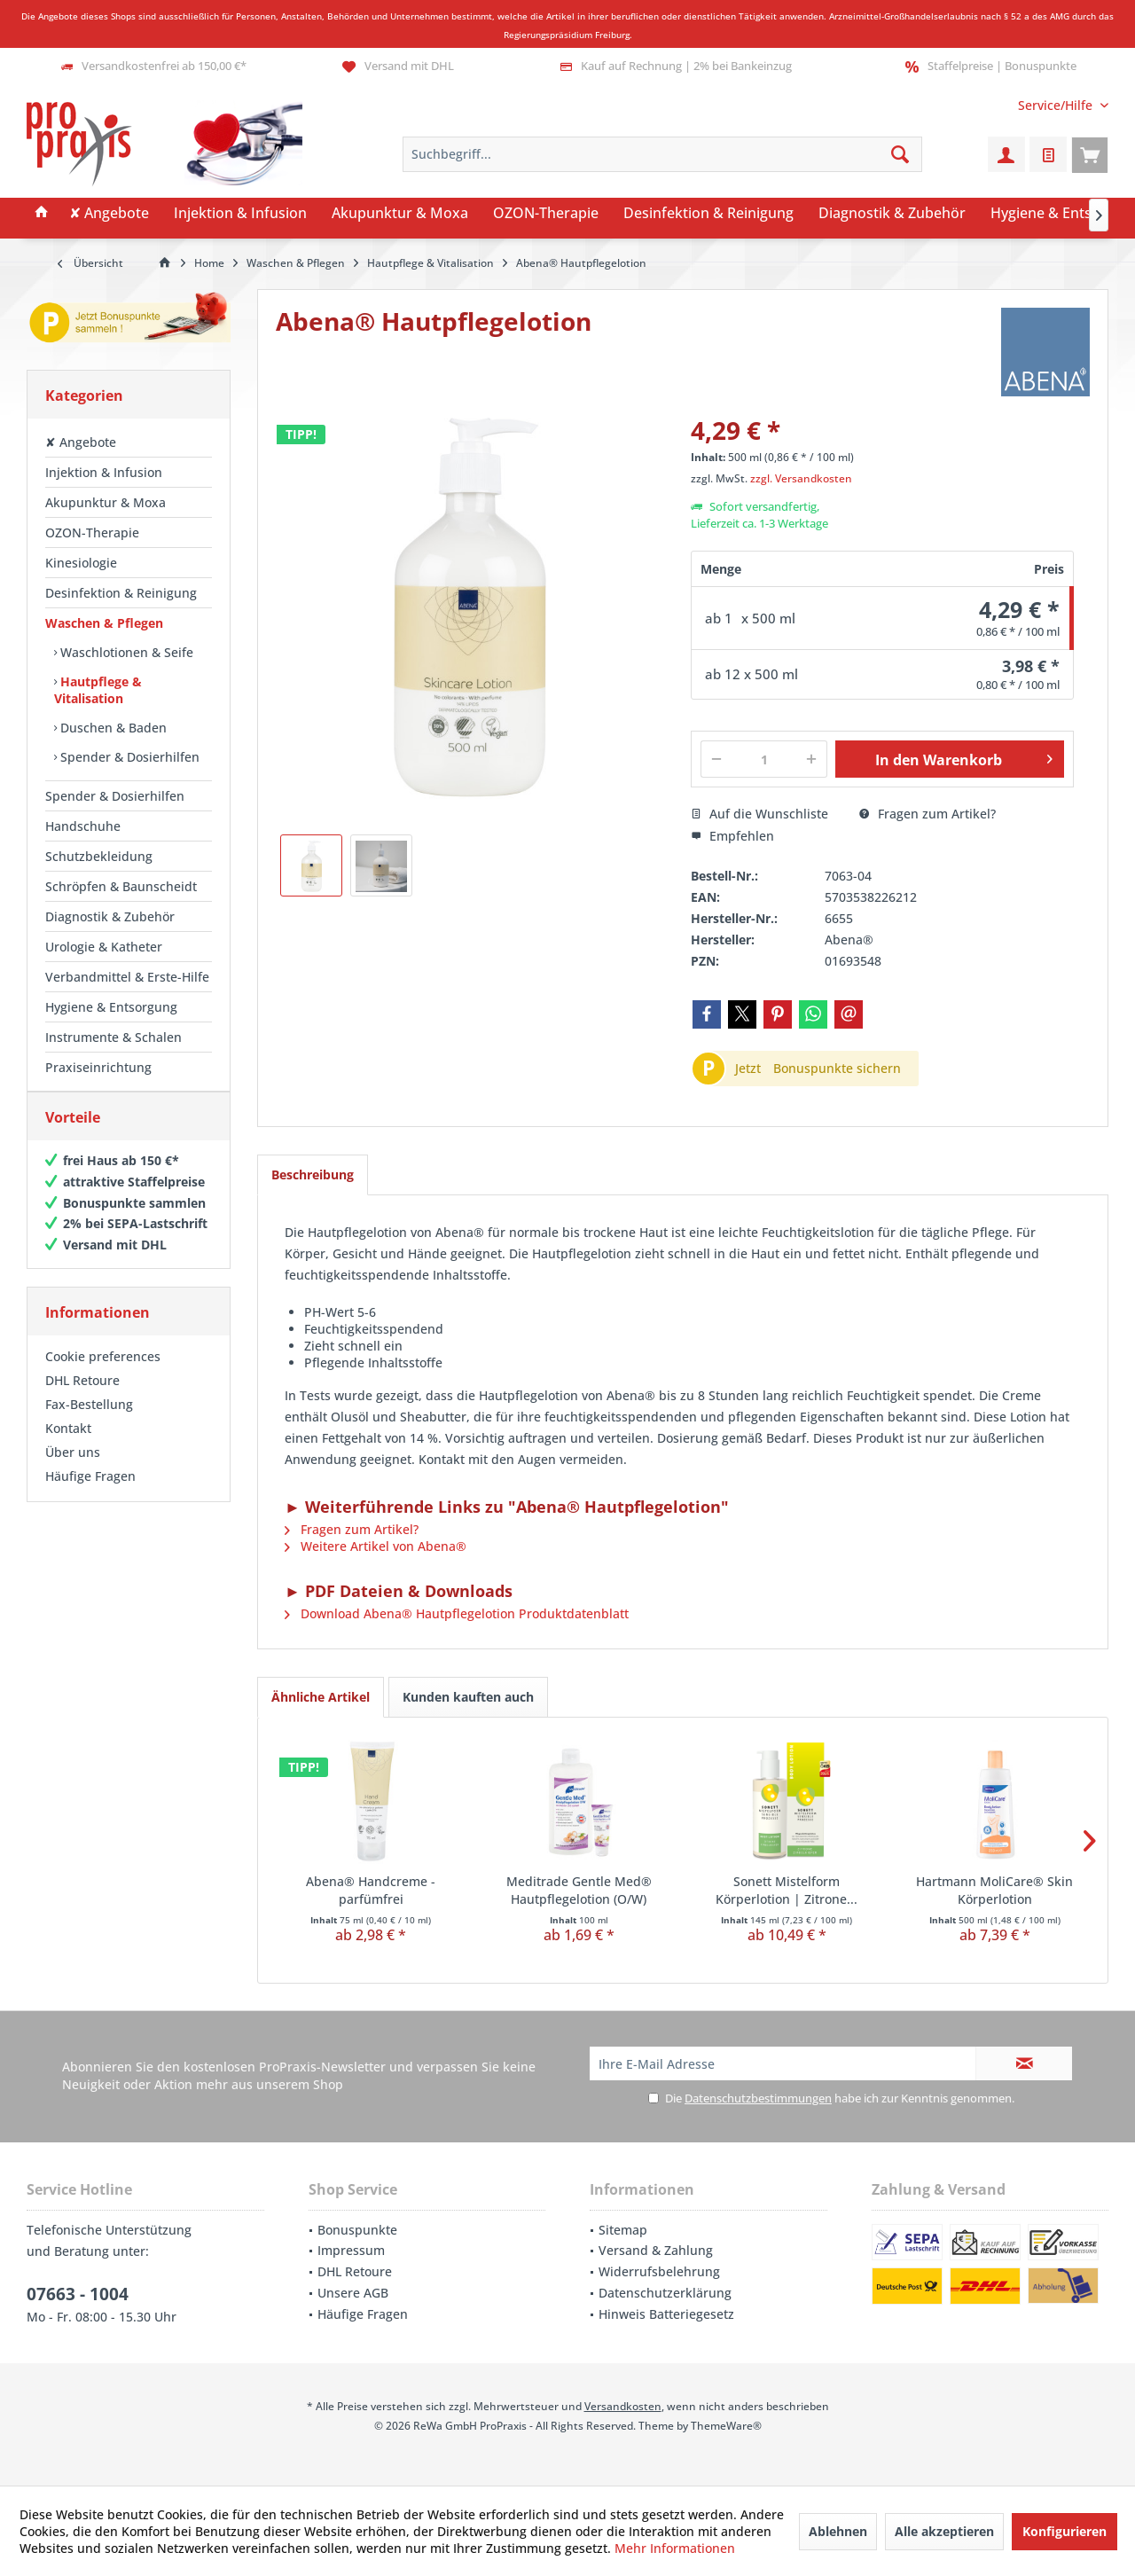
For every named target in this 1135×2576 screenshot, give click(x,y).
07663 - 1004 (78, 2294)
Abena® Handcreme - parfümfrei (370, 1890)
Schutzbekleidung (99, 856)
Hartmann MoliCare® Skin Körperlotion (994, 1890)
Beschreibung (312, 1174)
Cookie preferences (102, 1374)
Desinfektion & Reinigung (121, 592)
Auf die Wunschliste (759, 813)
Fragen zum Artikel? (927, 813)
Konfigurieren (1064, 2531)
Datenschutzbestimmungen (758, 2098)
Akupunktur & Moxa (105, 502)
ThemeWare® (726, 2425)
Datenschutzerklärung (665, 2292)
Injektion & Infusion (103, 472)
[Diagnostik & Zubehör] (892, 214)
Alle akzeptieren (944, 2531)
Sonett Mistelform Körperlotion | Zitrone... (786, 1890)
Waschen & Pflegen (104, 623)
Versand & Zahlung (656, 2250)
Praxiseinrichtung (98, 1067)
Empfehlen (732, 835)
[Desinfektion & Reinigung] (708, 214)
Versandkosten (622, 2406)
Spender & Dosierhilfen (128, 756)
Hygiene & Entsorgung (111, 1006)
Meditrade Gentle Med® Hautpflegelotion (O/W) (579, 1890)
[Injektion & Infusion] (240, 214)
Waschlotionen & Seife (125, 652)
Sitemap (623, 2229)
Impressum (351, 2250)
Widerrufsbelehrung (659, 2271)
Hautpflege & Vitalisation (98, 690)
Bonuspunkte (357, 2229)
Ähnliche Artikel (320, 1696)
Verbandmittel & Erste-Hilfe (127, 976)
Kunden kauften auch (468, 1696)
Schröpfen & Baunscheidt (121, 886)
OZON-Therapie (92, 532)
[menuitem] (1056, 105)
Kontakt (68, 1445)
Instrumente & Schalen (113, 1037)
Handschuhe (83, 826)
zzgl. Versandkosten (801, 478)
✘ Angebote (80, 442)
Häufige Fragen (90, 1493)
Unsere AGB (352, 2292)
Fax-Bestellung (89, 1421)
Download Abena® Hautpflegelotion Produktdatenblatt (457, 1613)
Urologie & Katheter (103, 946)
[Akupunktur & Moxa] (400, 214)
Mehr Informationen (674, 2548)
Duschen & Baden (112, 727)
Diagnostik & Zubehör (110, 916)
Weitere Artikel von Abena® (375, 1546)
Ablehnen (838, 2531)
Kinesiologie (81, 562)
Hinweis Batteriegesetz (666, 2314)
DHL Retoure (82, 1398)
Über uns (72, 1469)
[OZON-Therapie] (546, 214)
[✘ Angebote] (109, 214)
